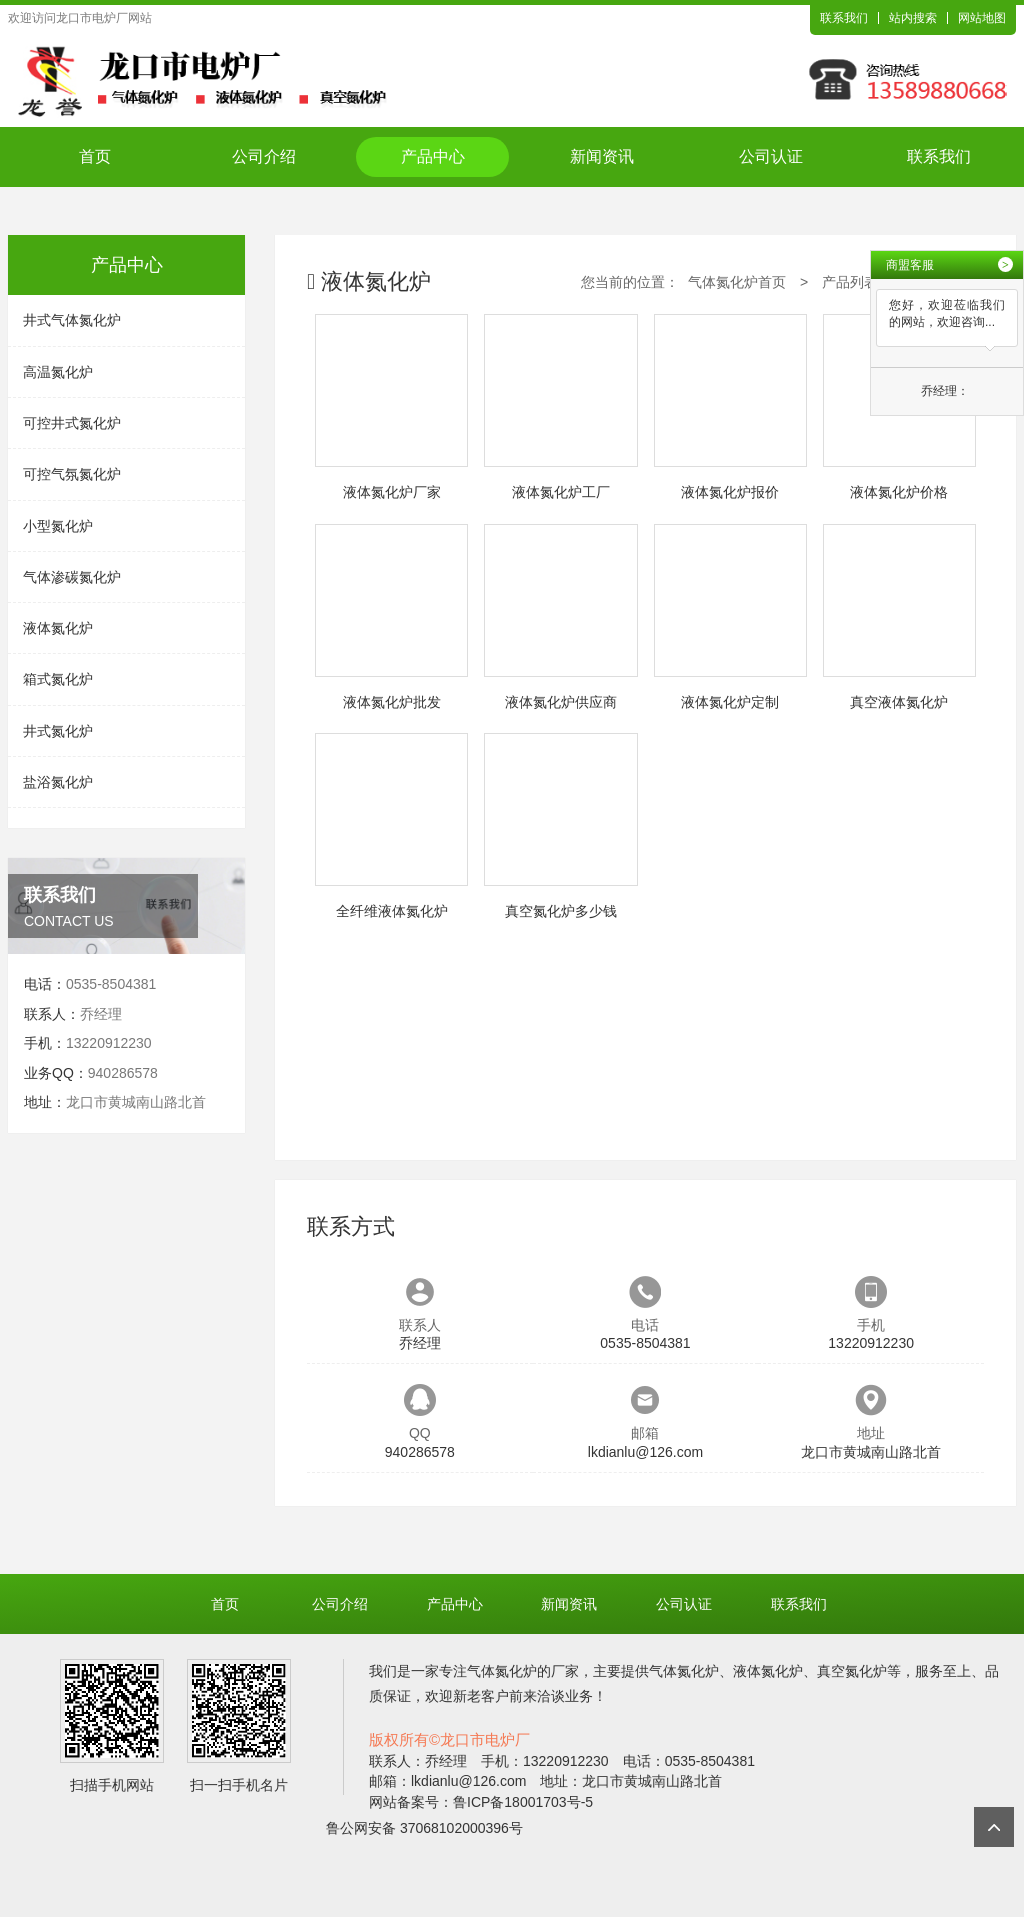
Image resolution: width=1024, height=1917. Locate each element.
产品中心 (433, 156)
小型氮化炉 (58, 526)
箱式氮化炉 (58, 679)
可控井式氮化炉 (72, 423)
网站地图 (982, 18)
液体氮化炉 (58, 628)
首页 (95, 156)
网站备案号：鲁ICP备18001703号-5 (481, 1802)
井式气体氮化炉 (72, 320)
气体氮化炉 (502, 1671)
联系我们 (844, 18)
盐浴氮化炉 (58, 782)
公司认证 (771, 156)
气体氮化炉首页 (737, 282)
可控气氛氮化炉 (72, 474)
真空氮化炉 (852, 1671)
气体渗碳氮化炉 (72, 577)
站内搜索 (913, 18)
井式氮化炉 (58, 731)
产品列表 (850, 282)
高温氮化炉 (58, 372)
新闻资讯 (602, 156)
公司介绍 (264, 156)
